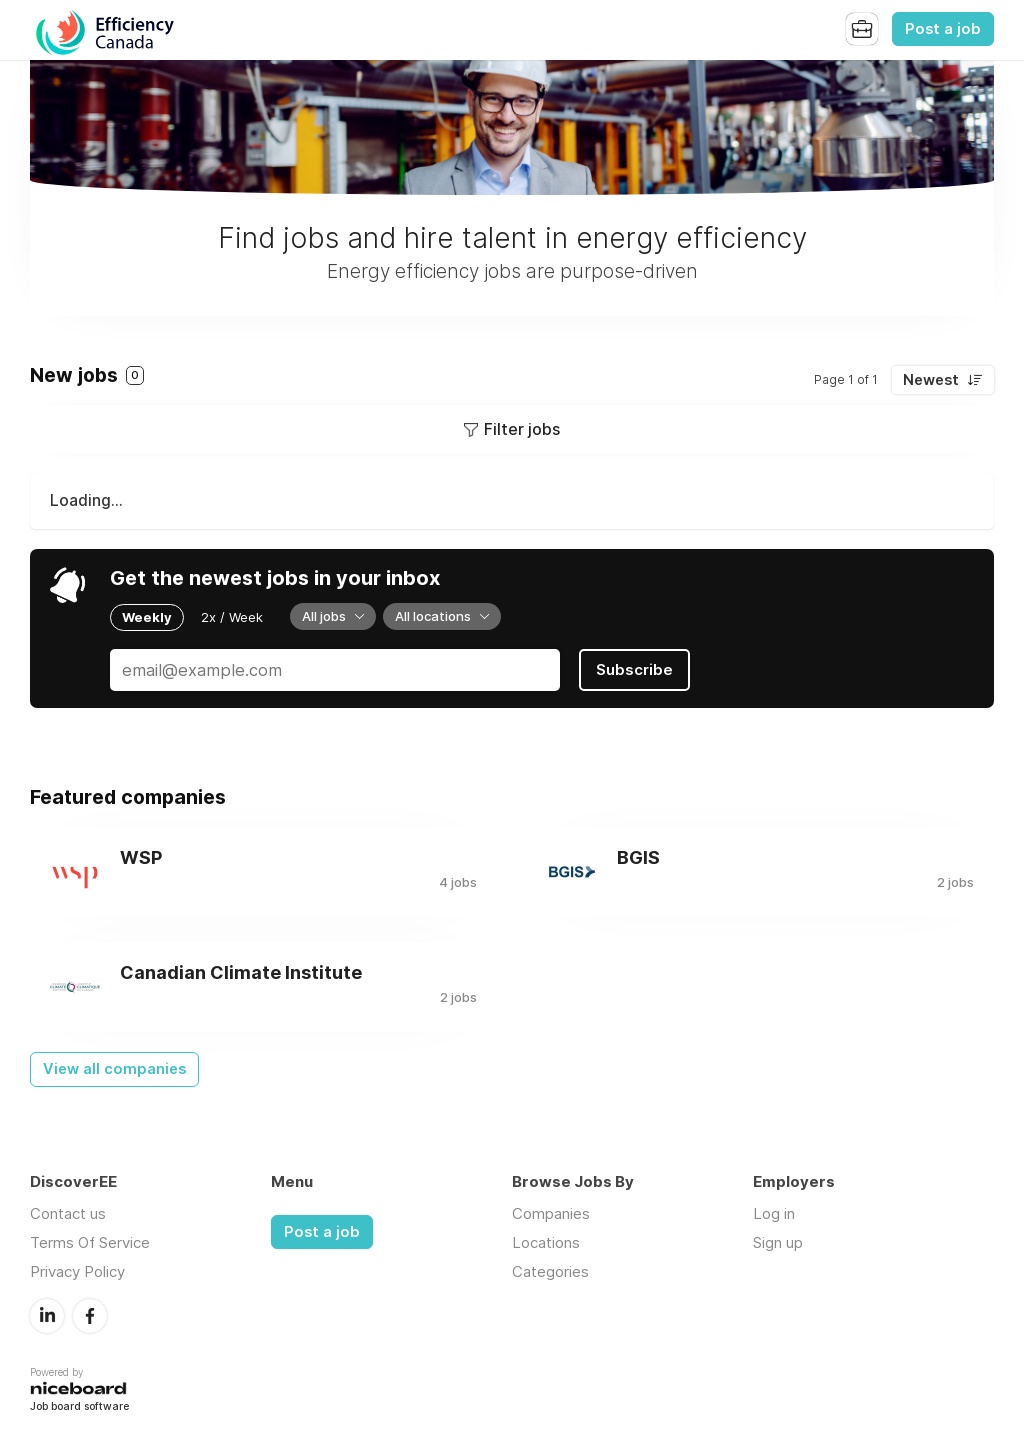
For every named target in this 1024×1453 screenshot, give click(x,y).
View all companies (114, 1069)
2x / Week (232, 617)
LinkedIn (47, 1316)
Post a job (943, 29)
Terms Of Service (90, 1242)
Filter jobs (522, 429)
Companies (551, 1213)
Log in (774, 1213)
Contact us (68, 1213)
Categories (550, 1271)
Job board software (79, 1407)
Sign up (778, 1242)
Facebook (90, 1316)
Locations (546, 1242)
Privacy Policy (77, 1271)
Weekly (147, 617)
